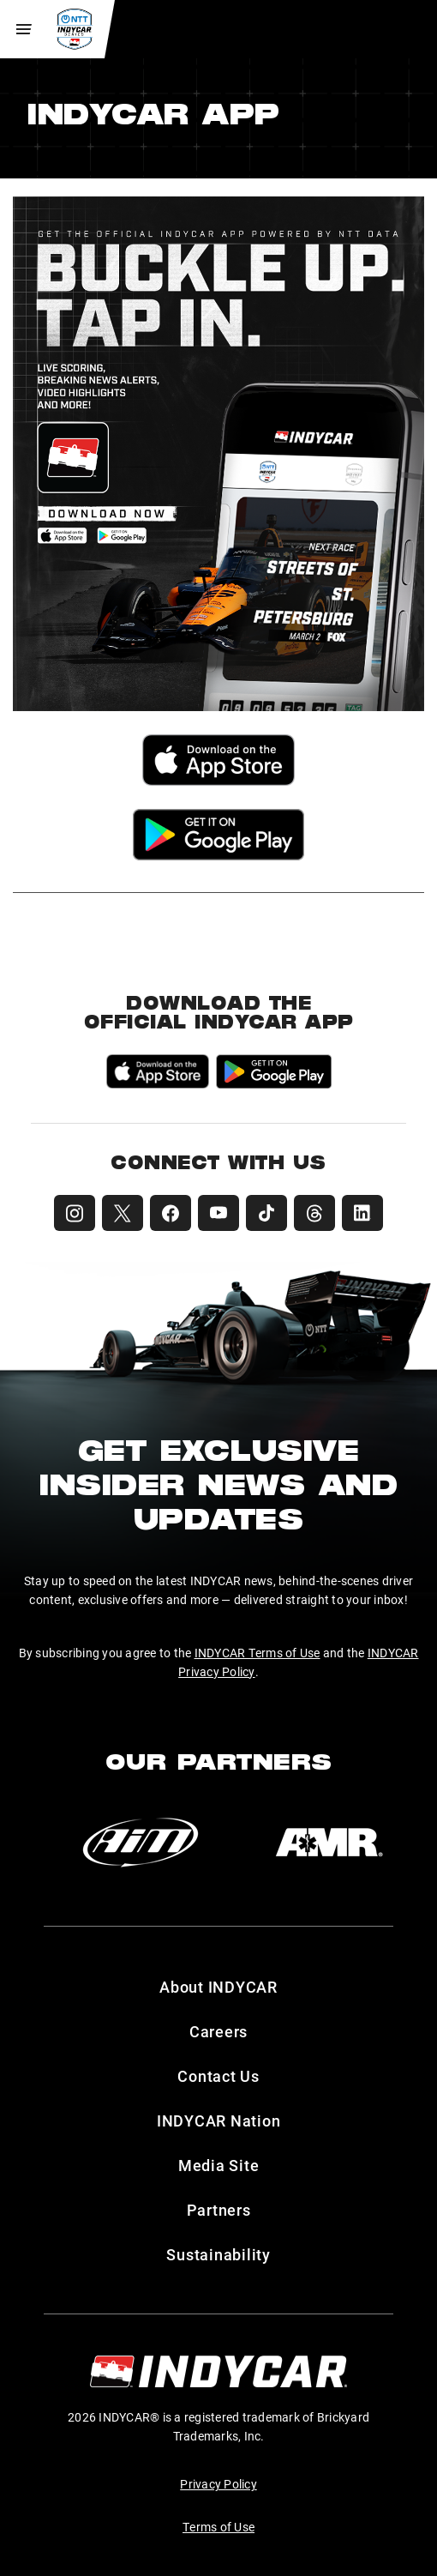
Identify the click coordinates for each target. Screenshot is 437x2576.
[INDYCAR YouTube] (218, 1213)
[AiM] (140, 1842)
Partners (219, 2209)
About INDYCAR (218, 1986)
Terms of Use (218, 2527)
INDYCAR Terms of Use (257, 1652)
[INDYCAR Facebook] (170, 1213)
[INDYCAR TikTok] (266, 1213)
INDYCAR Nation (219, 2120)
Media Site (219, 2165)
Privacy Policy (218, 2484)
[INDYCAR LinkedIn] (362, 1213)
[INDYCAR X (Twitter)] (122, 1213)
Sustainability (218, 2254)
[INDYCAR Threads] (314, 1213)
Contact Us (218, 2076)
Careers (218, 2031)
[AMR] (329, 1842)
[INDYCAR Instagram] (74, 1213)
